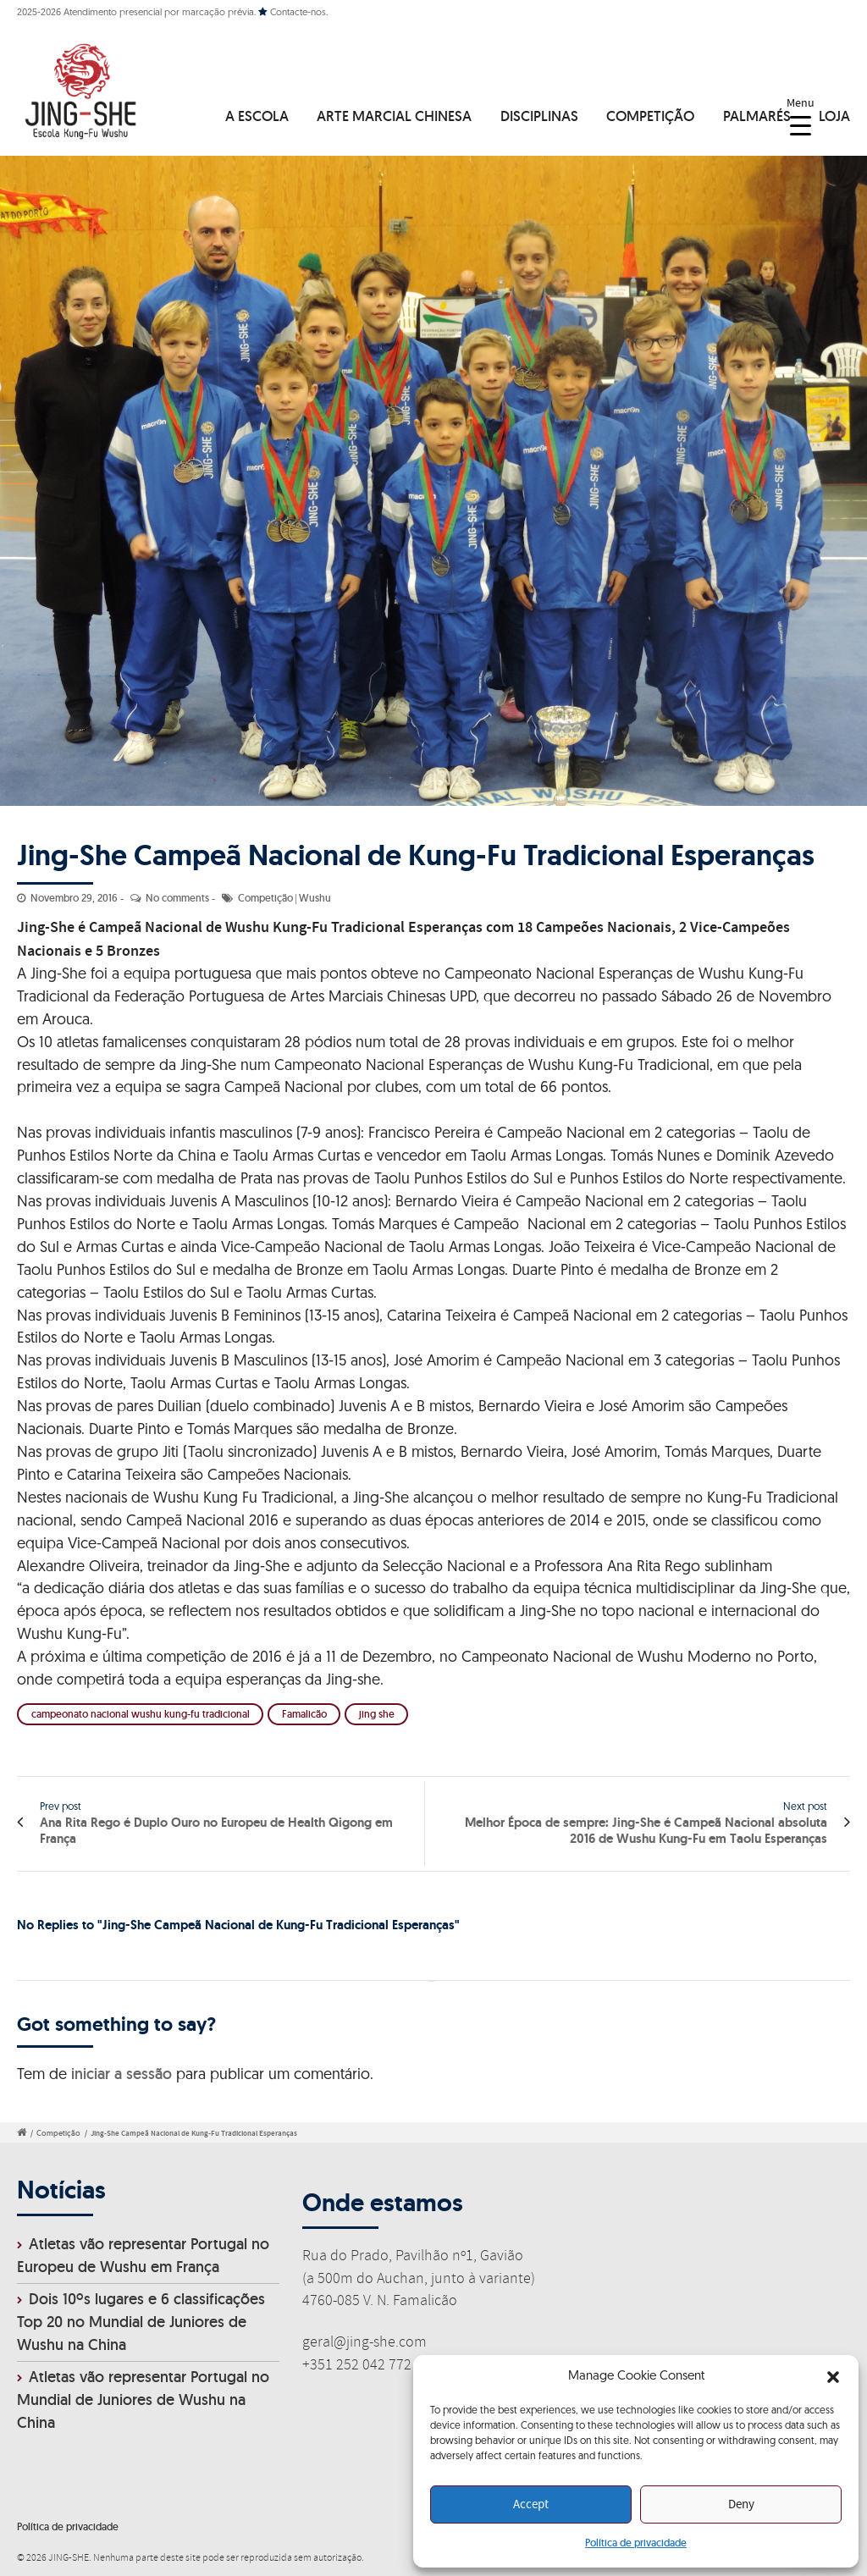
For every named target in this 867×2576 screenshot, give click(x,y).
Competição (265, 897)
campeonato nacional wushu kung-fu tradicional (140, 1713)
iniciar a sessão (121, 2073)
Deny (741, 2504)
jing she (377, 1713)
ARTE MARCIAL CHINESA (394, 116)
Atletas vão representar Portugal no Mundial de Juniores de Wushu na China (143, 2399)
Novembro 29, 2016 (74, 897)
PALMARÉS (757, 116)
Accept (531, 2504)
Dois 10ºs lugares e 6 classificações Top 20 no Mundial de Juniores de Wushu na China (141, 2321)
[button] (833, 2377)
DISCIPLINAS (539, 116)
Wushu (315, 897)
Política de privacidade (636, 2542)
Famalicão (304, 1713)
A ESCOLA (257, 116)
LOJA (834, 116)
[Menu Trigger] (800, 116)
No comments (177, 897)
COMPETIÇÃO (650, 116)
